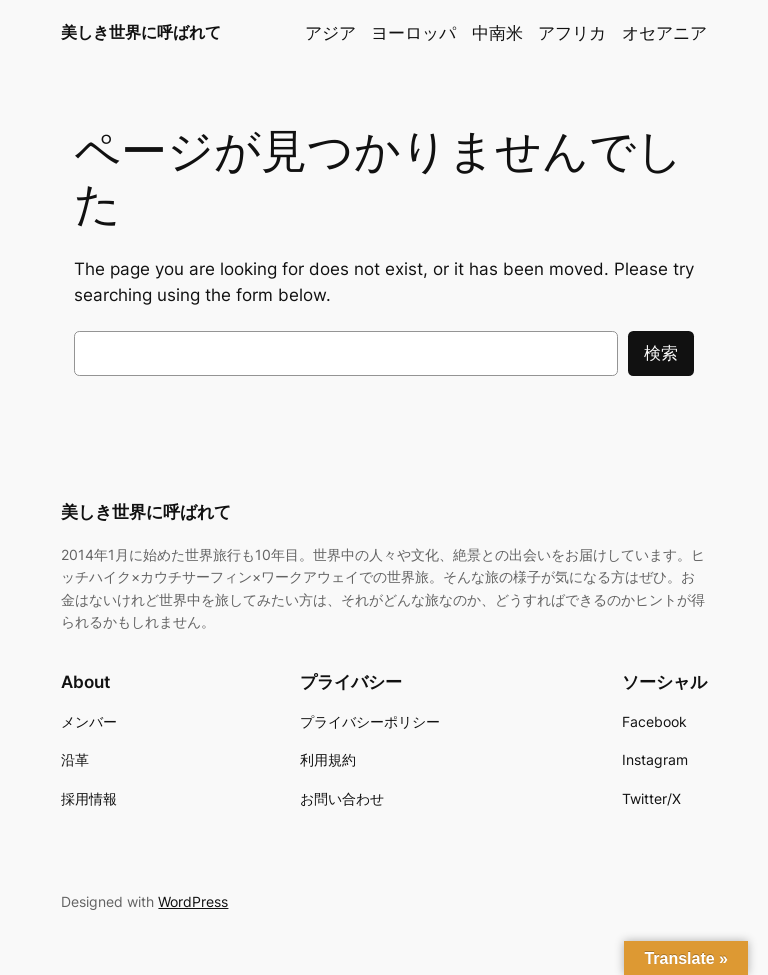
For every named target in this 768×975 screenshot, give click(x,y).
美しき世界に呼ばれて (141, 32)
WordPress (193, 901)
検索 (661, 353)
